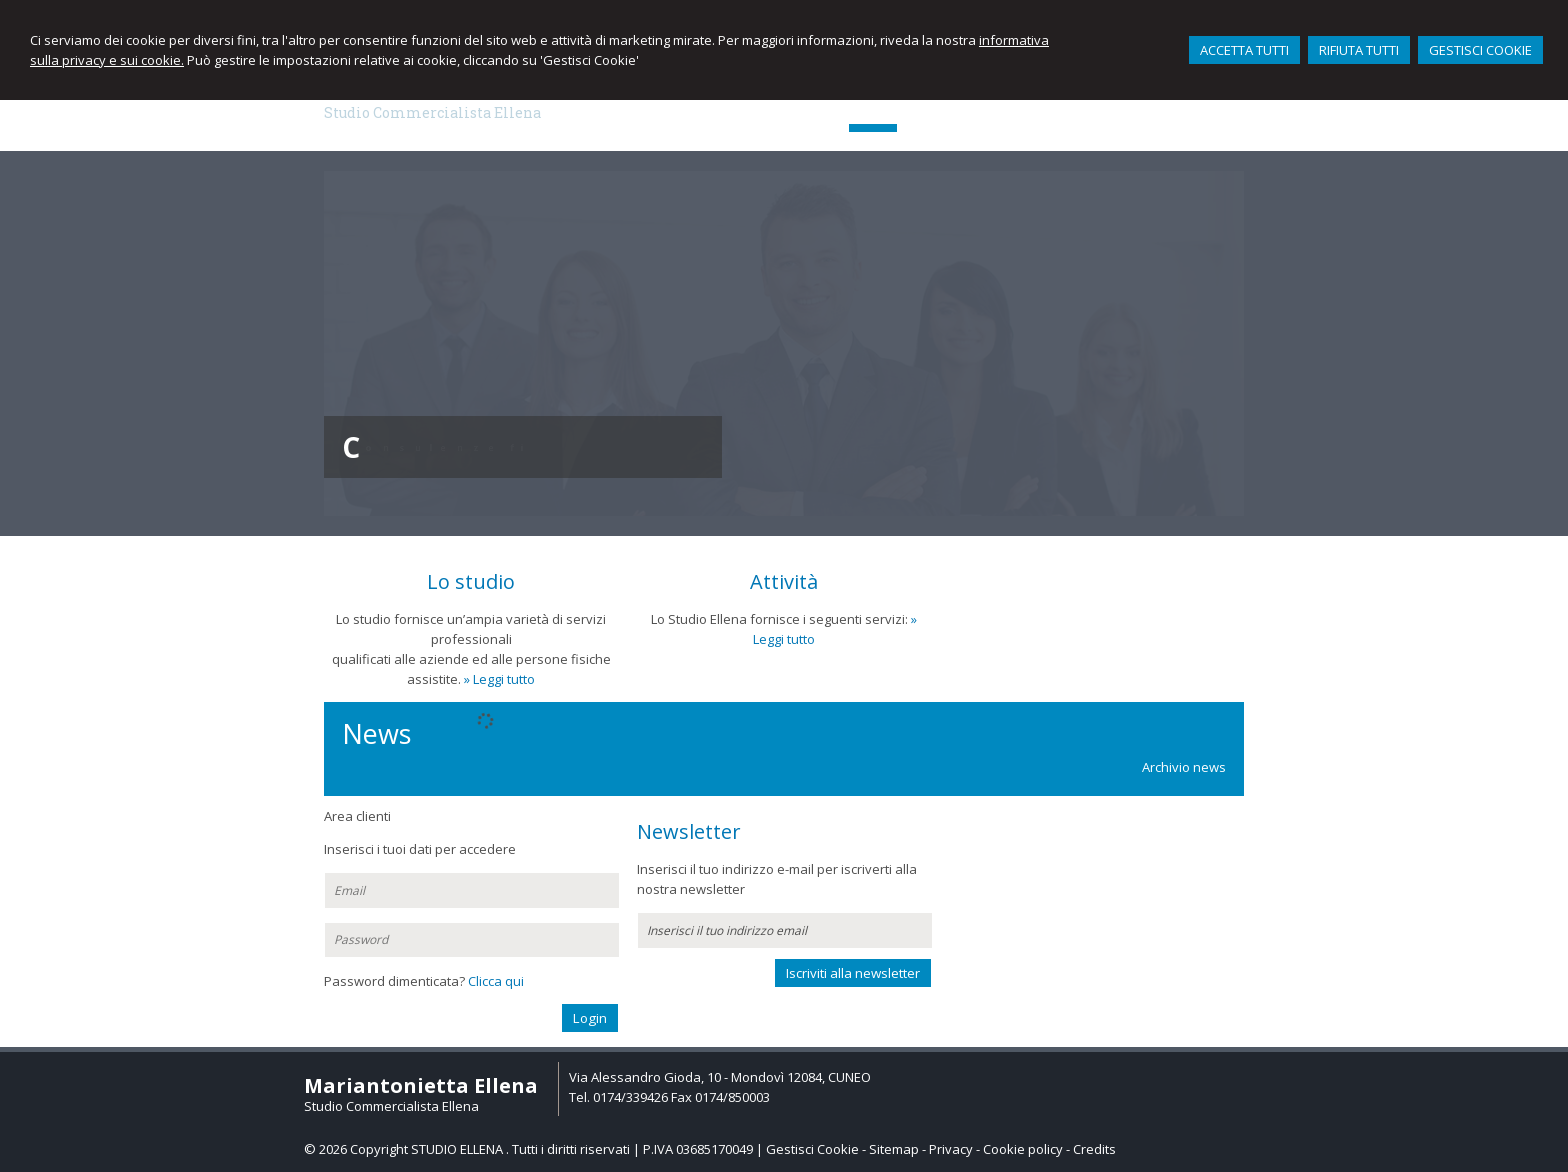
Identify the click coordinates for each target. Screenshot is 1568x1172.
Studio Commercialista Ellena (432, 112)
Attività (784, 581)
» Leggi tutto (499, 679)
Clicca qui (496, 981)
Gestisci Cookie (812, 1149)
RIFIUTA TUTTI (1359, 50)
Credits (1094, 1149)
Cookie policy (1023, 1149)
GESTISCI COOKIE (1480, 50)
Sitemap (894, 1149)
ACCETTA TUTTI (1244, 50)
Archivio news (1184, 767)
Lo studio (471, 581)
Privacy (951, 1149)
